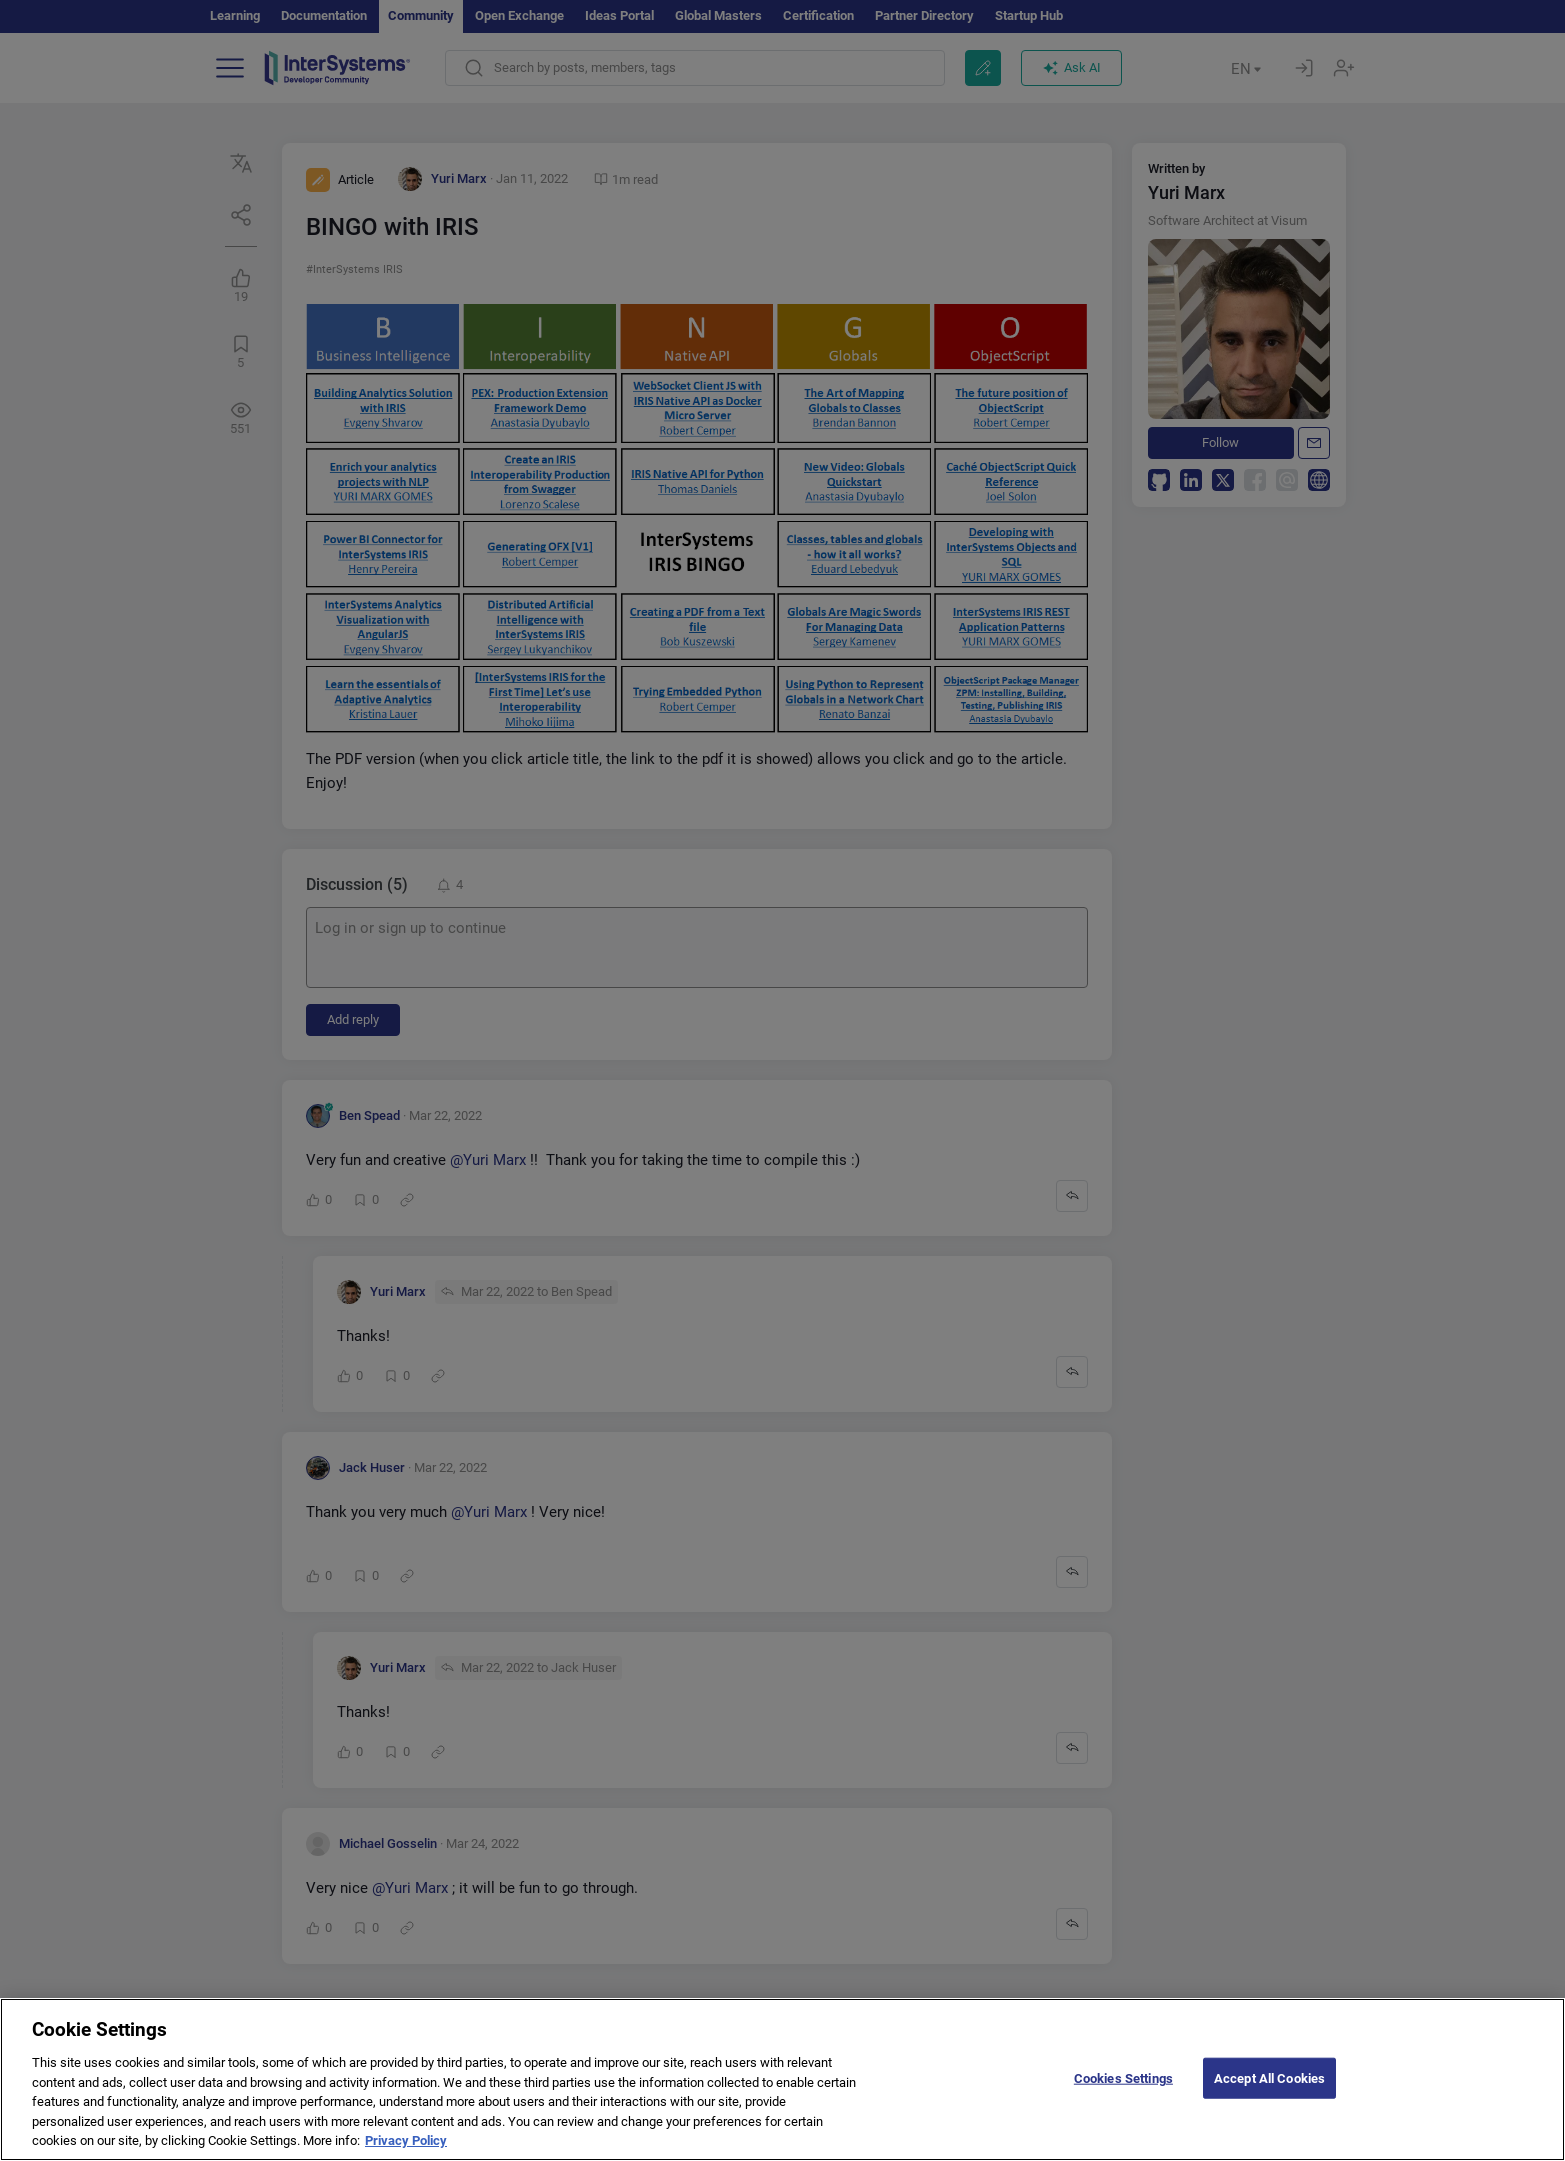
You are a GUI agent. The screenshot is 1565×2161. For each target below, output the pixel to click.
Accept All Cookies (1269, 2097)
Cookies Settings (1123, 2097)
